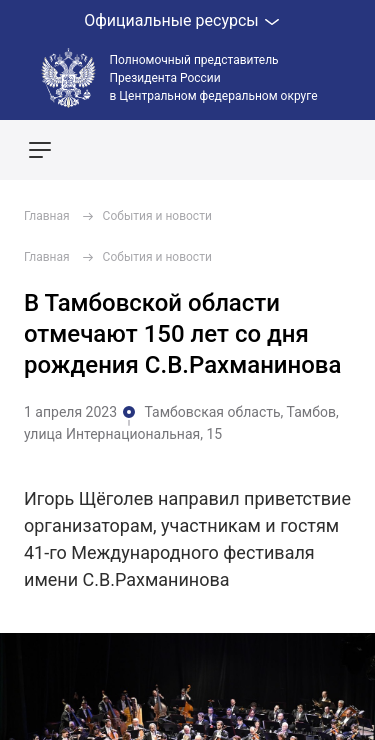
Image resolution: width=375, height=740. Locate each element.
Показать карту (300, 150)
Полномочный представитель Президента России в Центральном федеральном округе (214, 78)
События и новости (157, 216)
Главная (47, 216)
